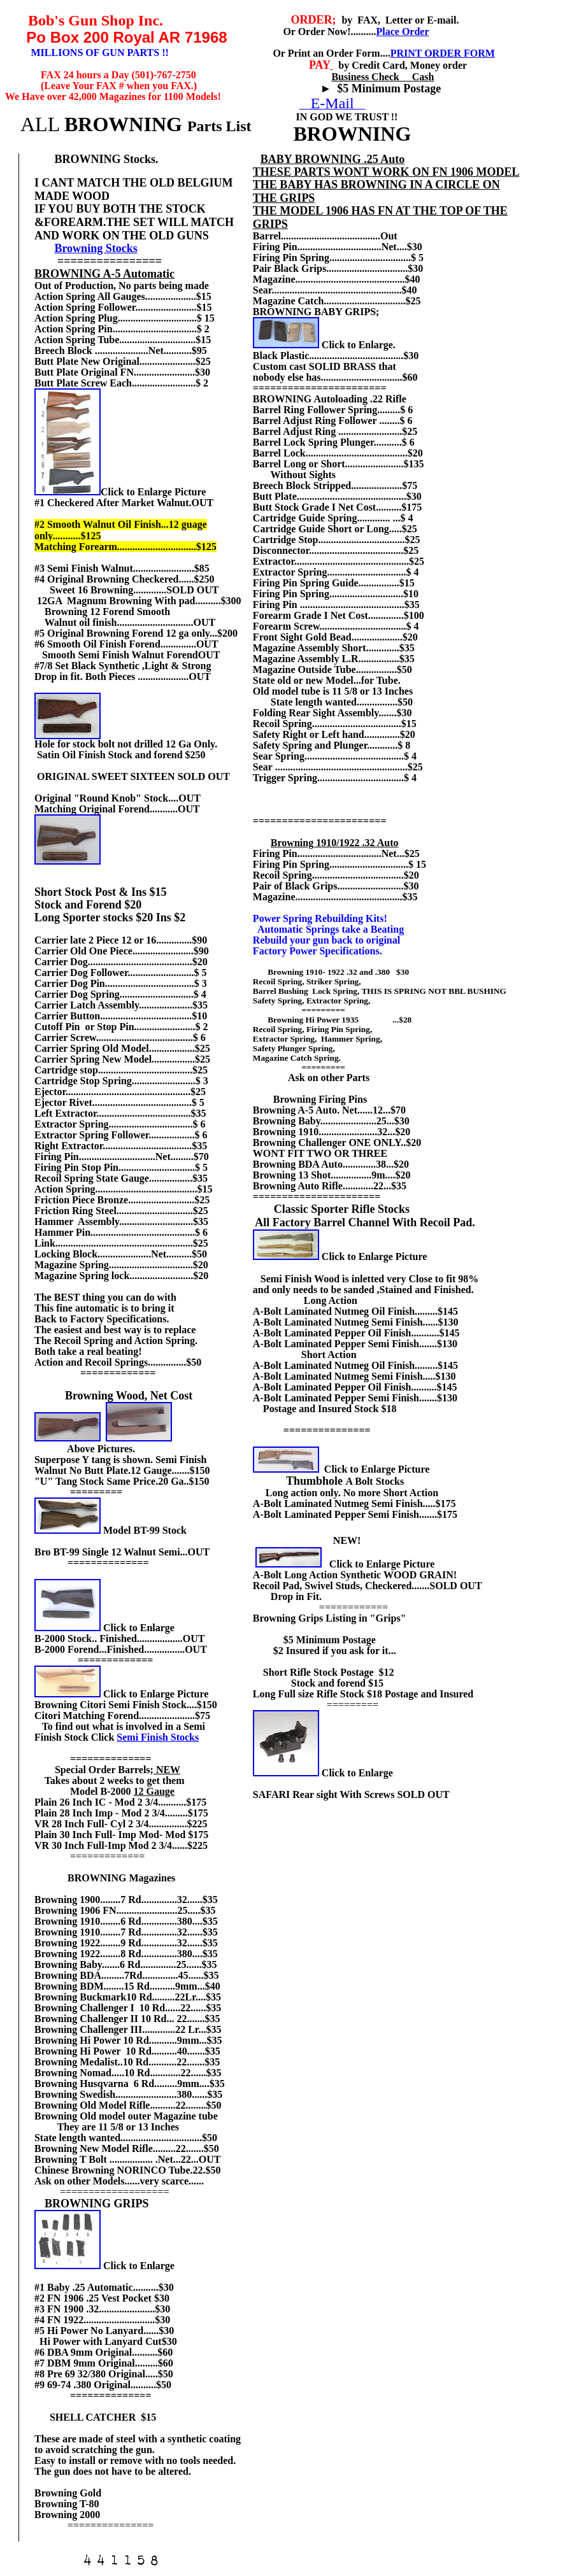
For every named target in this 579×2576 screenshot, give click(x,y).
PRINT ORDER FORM (442, 53)
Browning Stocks (95, 248)
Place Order (402, 31)
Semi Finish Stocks (158, 1737)
